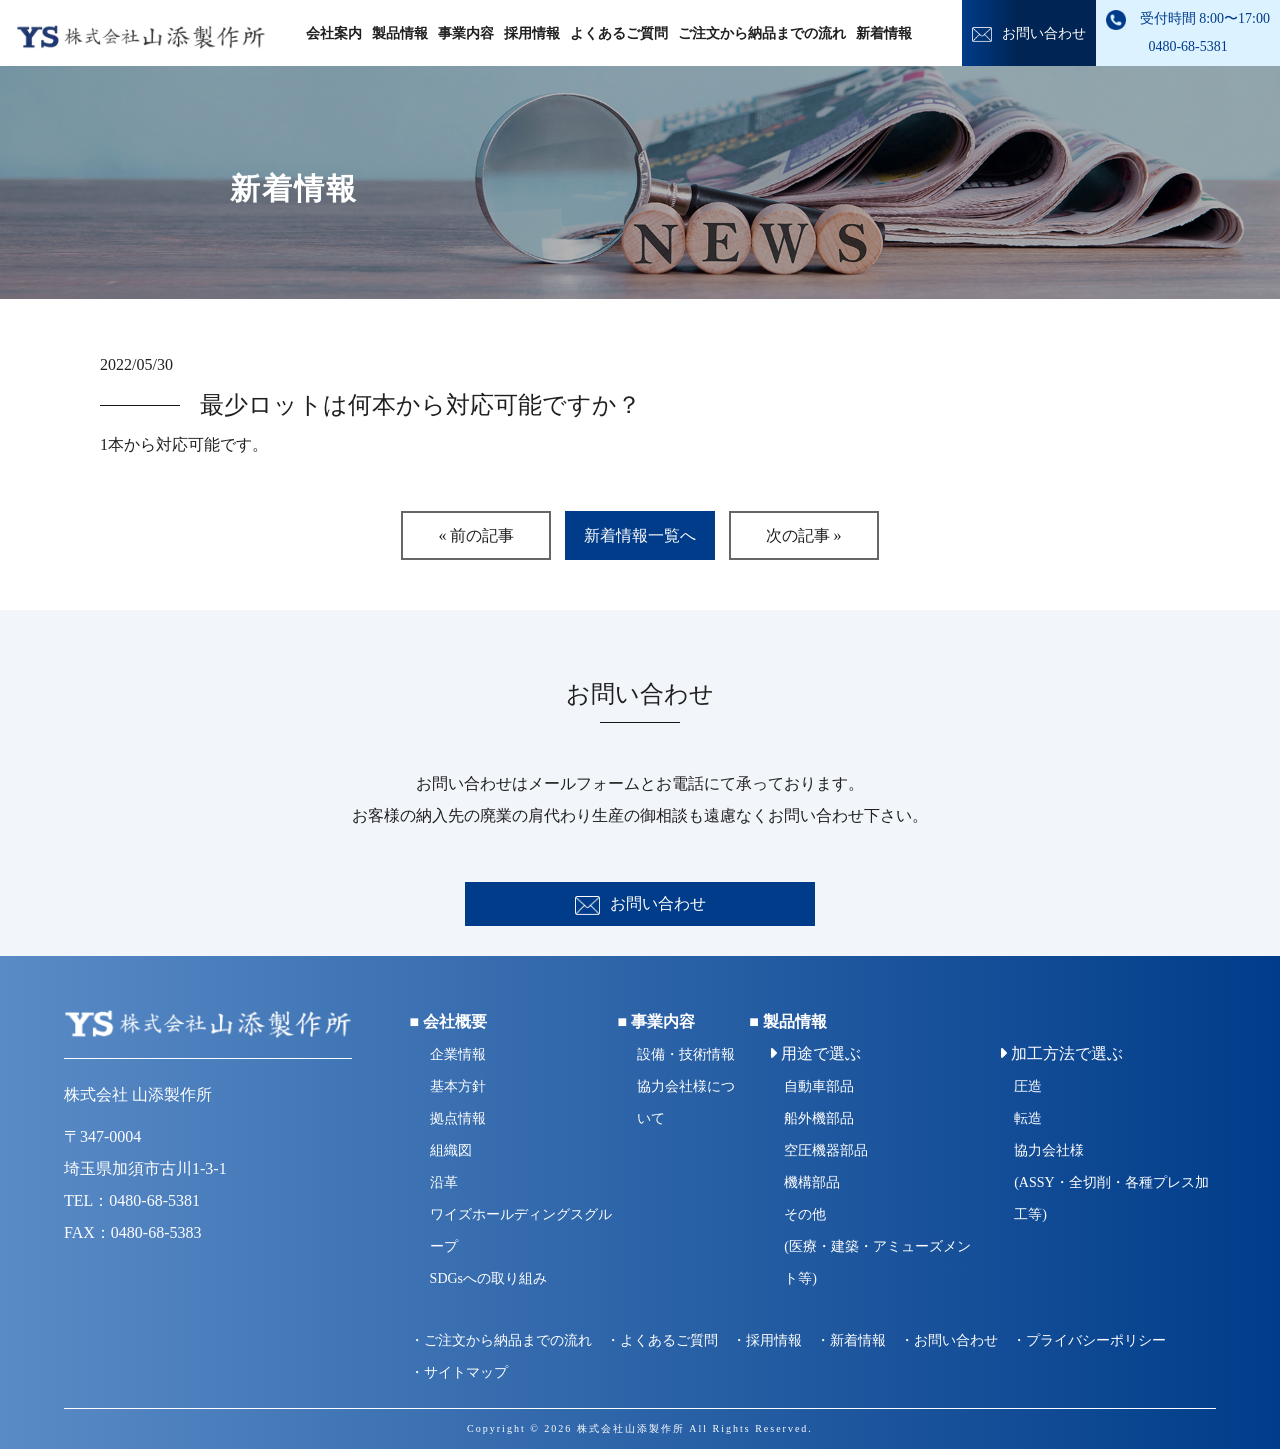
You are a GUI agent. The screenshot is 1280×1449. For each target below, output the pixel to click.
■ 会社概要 (449, 1021)
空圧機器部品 (826, 1150)
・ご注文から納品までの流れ (501, 1340)
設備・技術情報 (686, 1054)
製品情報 (400, 33)
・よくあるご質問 (662, 1340)
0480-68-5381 (154, 1200)
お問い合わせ (1029, 34)
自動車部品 (819, 1086)
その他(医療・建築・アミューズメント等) (877, 1246)
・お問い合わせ (949, 1340)
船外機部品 (819, 1118)
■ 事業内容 (656, 1021)
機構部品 (812, 1182)
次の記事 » (804, 535)
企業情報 (458, 1054)
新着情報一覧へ (640, 535)
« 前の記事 (476, 535)
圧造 (1028, 1086)
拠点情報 (458, 1118)
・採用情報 (767, 1340)
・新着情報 (851, 1340)
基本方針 (458, 1086)
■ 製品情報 (788, 1021)
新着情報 (884, 33)
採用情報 (532, 33)
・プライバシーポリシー (1089, 1340)
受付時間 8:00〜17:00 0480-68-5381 (1188, 32)
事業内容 (466, 33)
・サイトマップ (459, 1372)
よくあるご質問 (619, 33)
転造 (1028, 1118)
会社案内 (334, 33)
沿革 (444, 1182)
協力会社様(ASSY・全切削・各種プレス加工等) (1111, 1182)
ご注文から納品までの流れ (762, 33)
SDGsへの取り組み (488, 1278)
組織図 (451, 1150)
